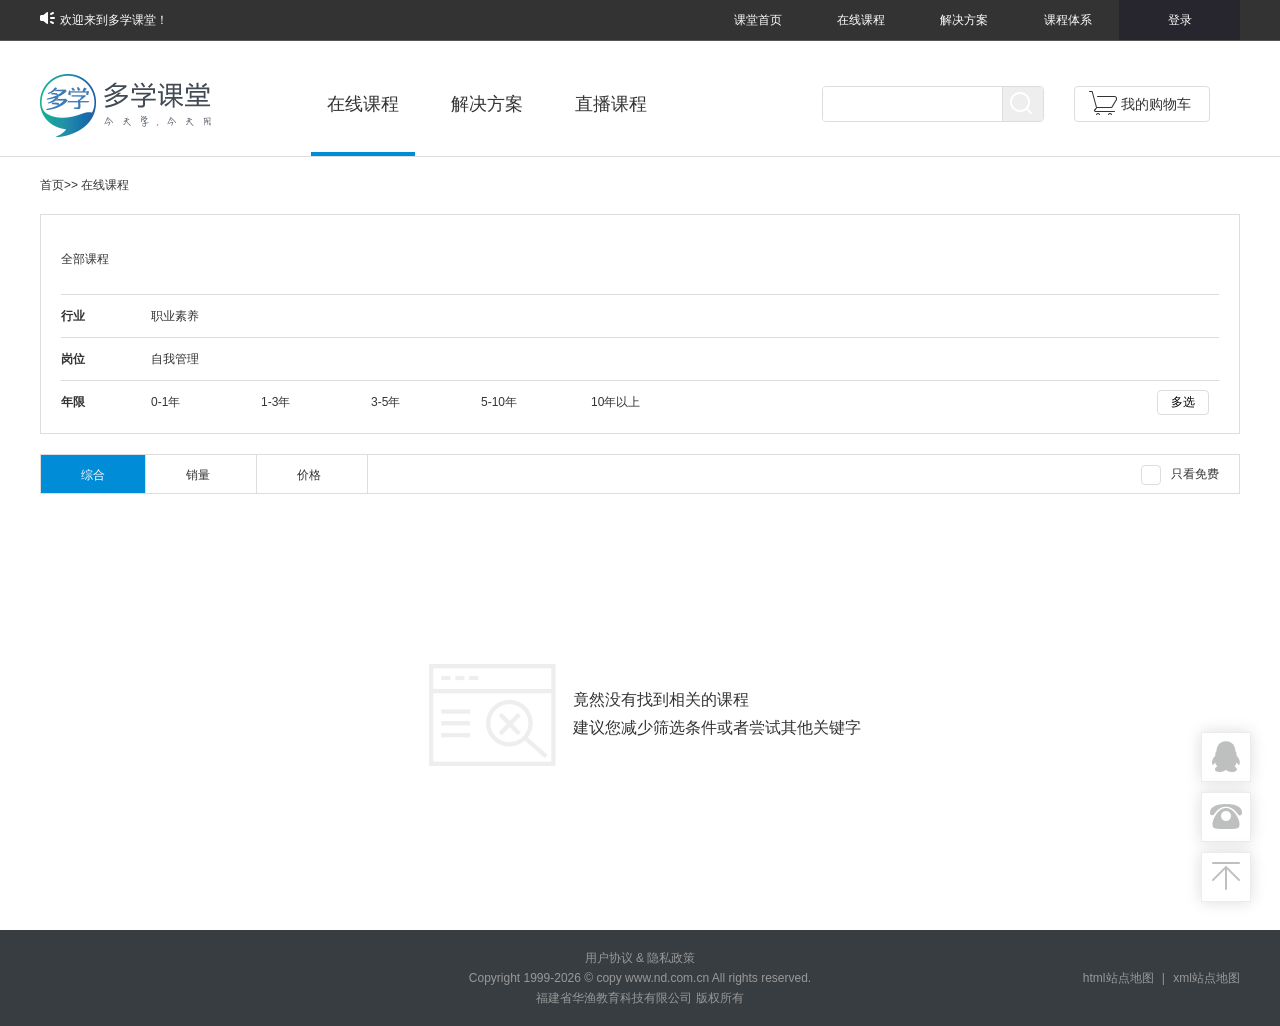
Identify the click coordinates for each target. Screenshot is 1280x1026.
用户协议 (609, 958)
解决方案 (964, 20)
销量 (198, 475)
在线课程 (861, 20)
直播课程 (611, 104)
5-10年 (499, 402)
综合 (93, 475)
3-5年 (385, 402)
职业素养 (175, 316)
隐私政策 (671, 958)
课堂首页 (758, 20)
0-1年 (165, 402)
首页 (52, 185)
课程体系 (1068, 20)
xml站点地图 (1206, 978)
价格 (309, 475)
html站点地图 (1118, 978)
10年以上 (615, 402)
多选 (1183, 402)
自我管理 (175, 359)
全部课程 (85, 259)
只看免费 (1180, 475)
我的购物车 (1140, 103)
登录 (1180, 20)
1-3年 (275, 402)
